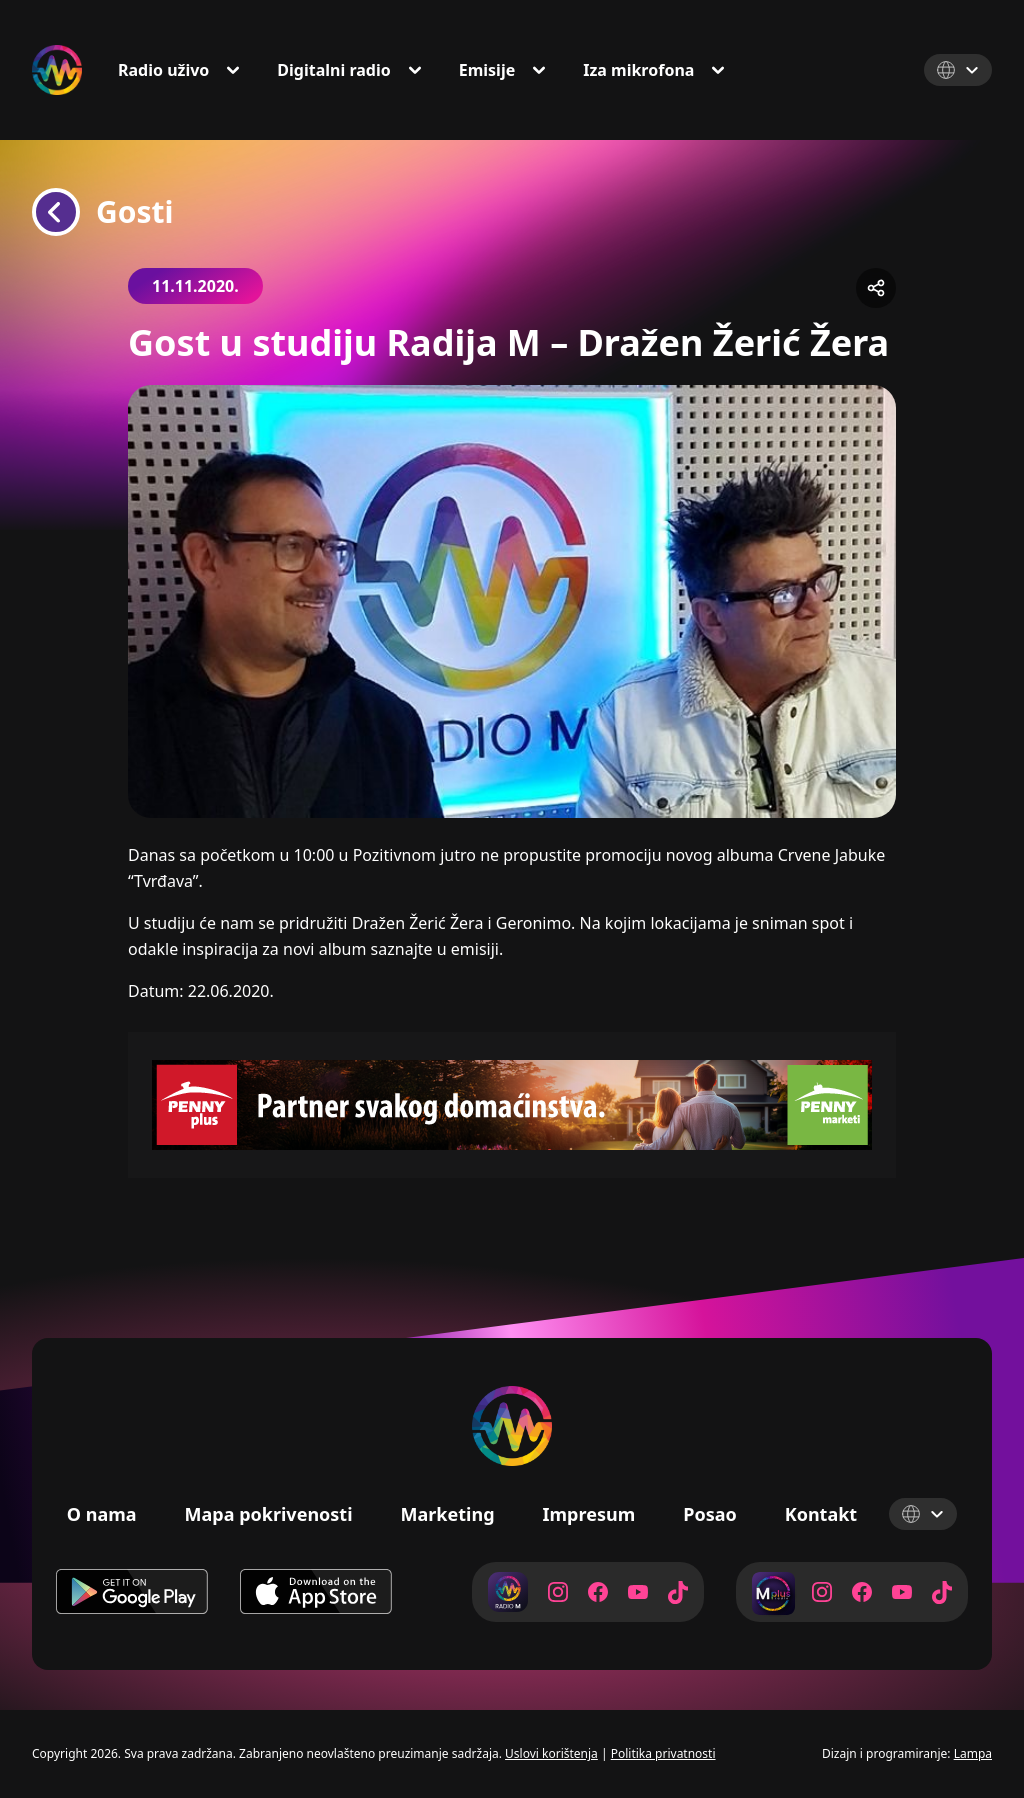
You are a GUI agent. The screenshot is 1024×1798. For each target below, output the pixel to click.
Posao (710, 1514)
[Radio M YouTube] (638, 1592)
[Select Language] (958, 70)
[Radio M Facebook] (598, 1592)
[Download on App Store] (316, 1592)
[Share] (876, 288)
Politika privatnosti (663, 1753)
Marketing (448, 1514)
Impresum (589, 1514)
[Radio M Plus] (772, 1592)
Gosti (103, 212)
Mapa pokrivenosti (269, 1514)
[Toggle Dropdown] (237, 70)
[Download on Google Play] (132, 1592)
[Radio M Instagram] (558, 1592)
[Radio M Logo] (57, 70)
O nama (102, 1514)
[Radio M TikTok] (678, 1592)
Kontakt (821, 1514)
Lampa (973, 1753)
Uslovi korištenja (551, 1753)
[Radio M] (508, 1592)
